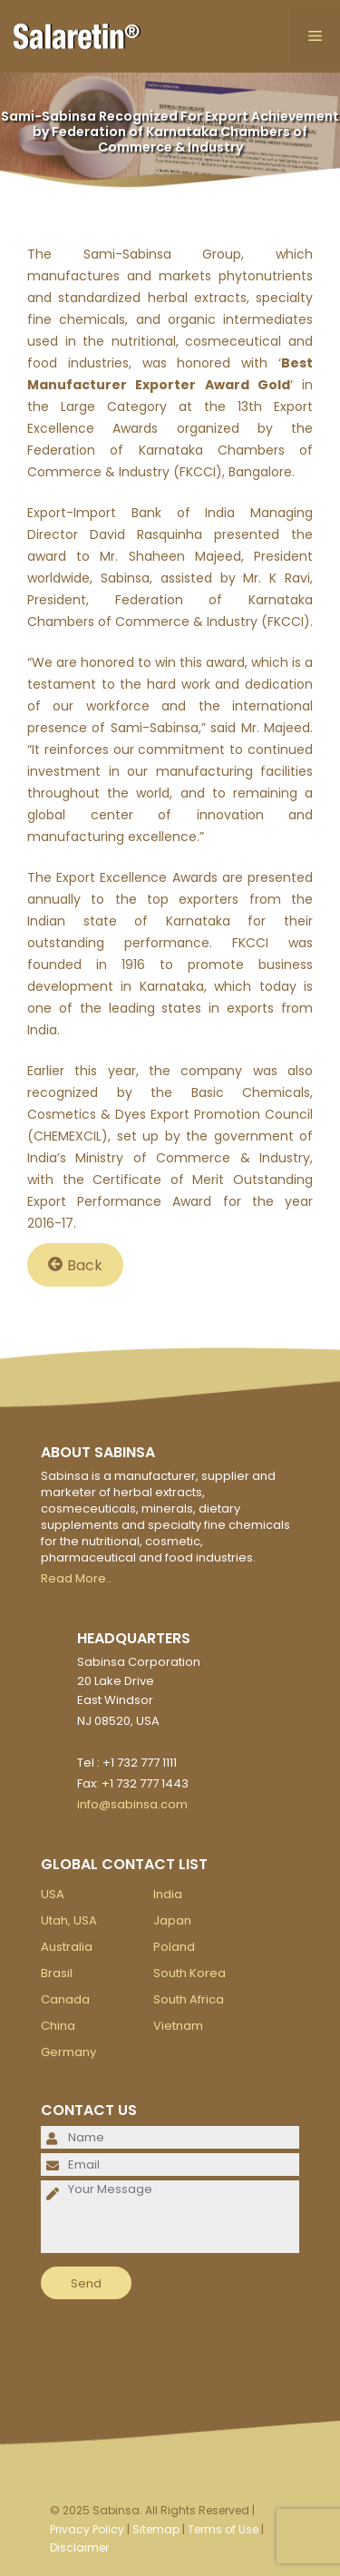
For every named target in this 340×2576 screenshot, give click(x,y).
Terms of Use (223, 2529)
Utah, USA (69, 1920)
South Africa (188, 1999)
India (167, 1894)
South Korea (189, 1973)
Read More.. (76, 1578)
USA (52, 1894)
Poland (174, 1946)
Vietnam (178, 2025)
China (58, 2025)
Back (75, 1264)
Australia (66, 1946)
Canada (65, 1999)
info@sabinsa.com (132, 1804)
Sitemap (156, 2529)
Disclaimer (79, 2547)
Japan (172, 1920)
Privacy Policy (87, 2529)
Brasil (57, 1973)
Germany (68, 2052)
